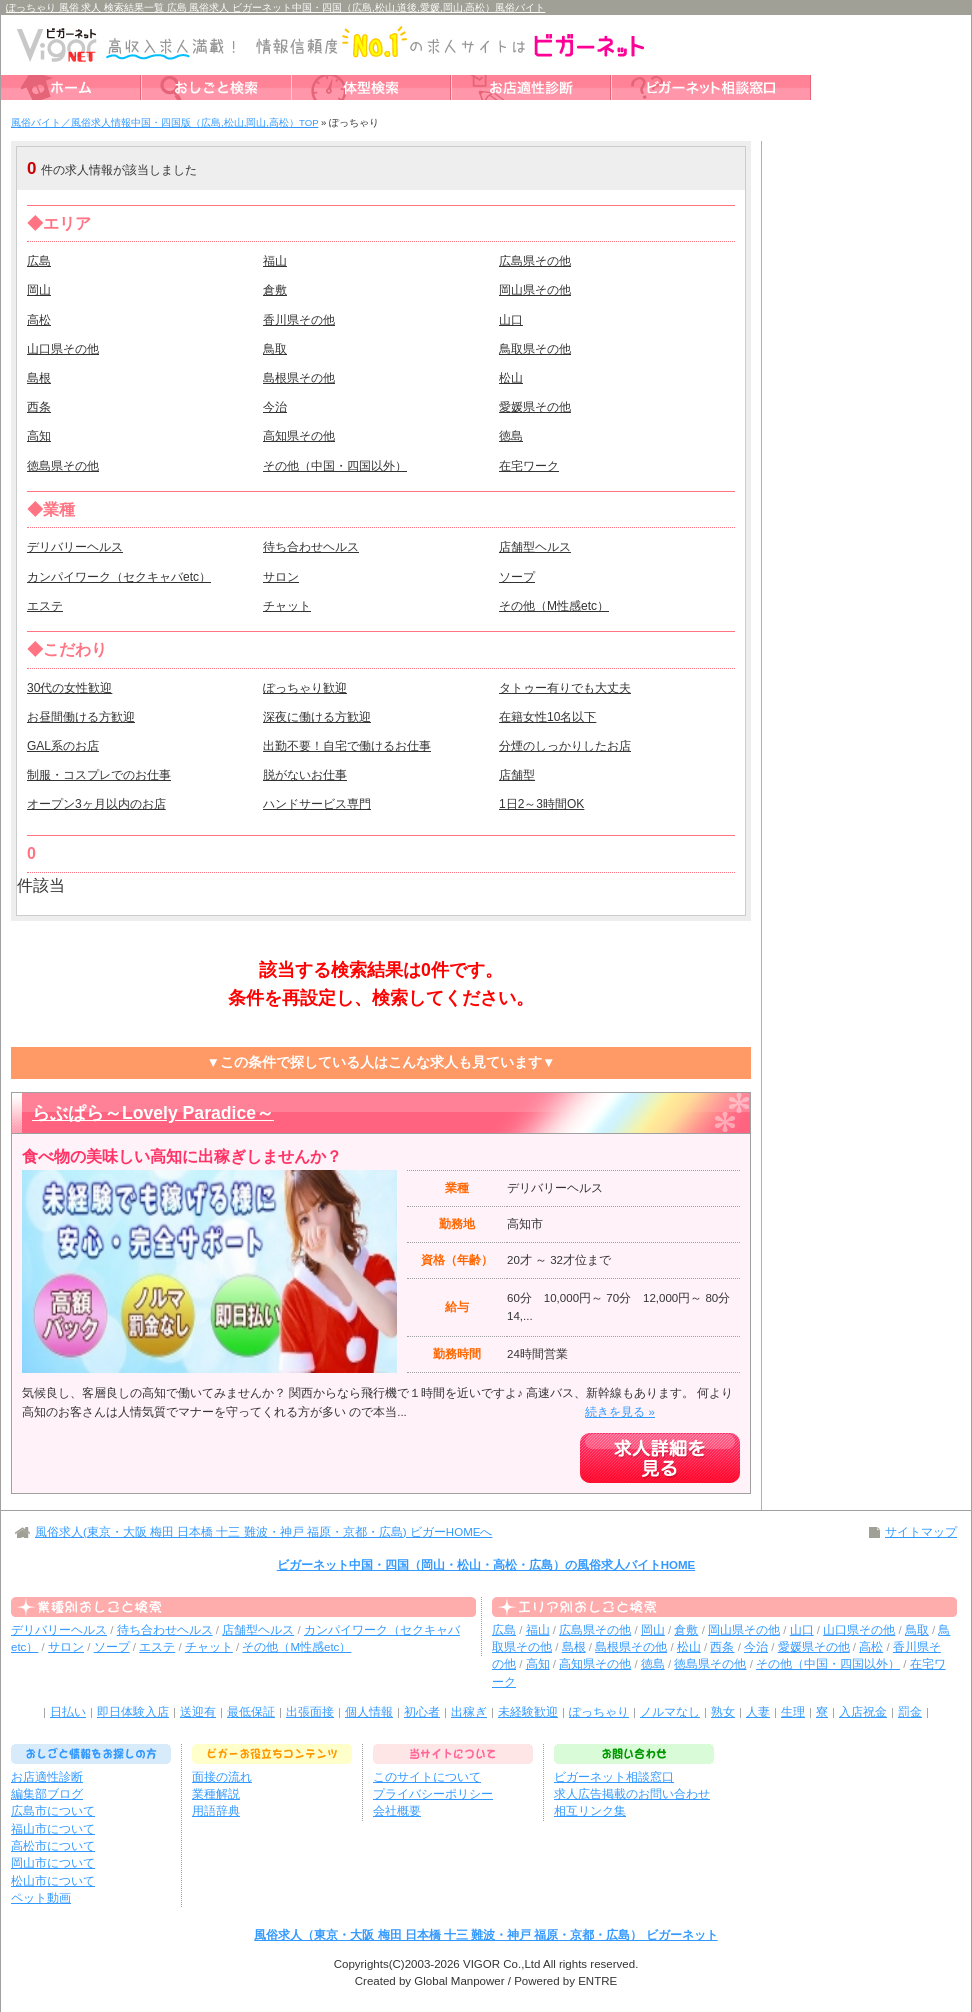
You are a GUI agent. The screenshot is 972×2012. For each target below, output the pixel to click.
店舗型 (517, 775)
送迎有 (198, 1712)
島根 (39, 378)
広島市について (53, 1811)
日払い (68, 1712)
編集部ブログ (47, 1794)
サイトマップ (921, 1532)
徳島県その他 (63, 466)
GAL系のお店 (63, 746)
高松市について (53, 1846)
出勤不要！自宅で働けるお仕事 (347, 746)
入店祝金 (863, 1712)
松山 (511, 378)
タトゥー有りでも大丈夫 (565, 688)
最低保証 (251, 1712)
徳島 (511, 436)
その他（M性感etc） (554, 606)
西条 (39, 407)
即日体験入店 (133, 1712)
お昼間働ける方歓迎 (81, 717)
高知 (39, 436)
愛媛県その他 (535, 407)
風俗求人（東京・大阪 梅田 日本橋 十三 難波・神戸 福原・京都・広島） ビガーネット (485, 1935)
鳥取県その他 (535, 349)
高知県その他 (299, 436)
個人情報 (369, 1712)
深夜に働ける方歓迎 (317, 717)
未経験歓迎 (528, 1712)
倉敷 (275, 290)
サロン (281, 577)
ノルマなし (670, 1712)
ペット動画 (41, 1898)
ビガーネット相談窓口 (614, 1777)
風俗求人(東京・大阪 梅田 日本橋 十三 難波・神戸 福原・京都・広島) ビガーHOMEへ (263, 1532)
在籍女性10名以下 (547, 717)
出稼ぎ (469, 1712)
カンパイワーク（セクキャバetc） (119, 577)
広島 (39, 261)
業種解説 (216, 1794)
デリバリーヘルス (75, 547)
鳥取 (275, 349)
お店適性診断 (47, 1777)
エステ (45, 606)
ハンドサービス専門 (317, 804)
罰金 (910, 1712)
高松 (39, 320)
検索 (621, 168)
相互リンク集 (590, 1811)
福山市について (53, 1829)
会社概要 (397, 1811)
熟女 (723, 1712)
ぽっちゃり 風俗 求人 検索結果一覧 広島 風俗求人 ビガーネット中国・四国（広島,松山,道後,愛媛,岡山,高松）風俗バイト (275, 7)
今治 (275, 407)
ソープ (517, 577)
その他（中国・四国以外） (335, 466)
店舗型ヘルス (535, 547)
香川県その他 (299, 320)
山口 (511, 320)
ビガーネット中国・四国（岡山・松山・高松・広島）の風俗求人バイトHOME (486, 1565)
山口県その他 (63, 349)
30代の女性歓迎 (69, 688)
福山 (275, 261)
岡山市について (53, 1863)
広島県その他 (535, 261)
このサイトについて (427, 1777)
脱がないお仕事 (305, 775)
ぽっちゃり (599, 1712)
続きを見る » (620, 1412)
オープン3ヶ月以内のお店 (96, 804)
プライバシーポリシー (433, 1794)
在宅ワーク (529, 466)
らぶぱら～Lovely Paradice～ (153, 1113)
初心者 (422, 1712)
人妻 (758, 1712)
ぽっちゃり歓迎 (305, 688)
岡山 (39, 290)
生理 (793, 1712)
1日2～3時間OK (541, 804)
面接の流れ (222, 1777)
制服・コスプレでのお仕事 (99, 775)
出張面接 (310, 1712)
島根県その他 (299, 378)
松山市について (53, 1881)
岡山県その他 (535, 290)
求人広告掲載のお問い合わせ (632, 1794)
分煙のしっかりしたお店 (565, 746)
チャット (287, 606)
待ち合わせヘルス (311, 547)
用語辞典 (216, 1811)
